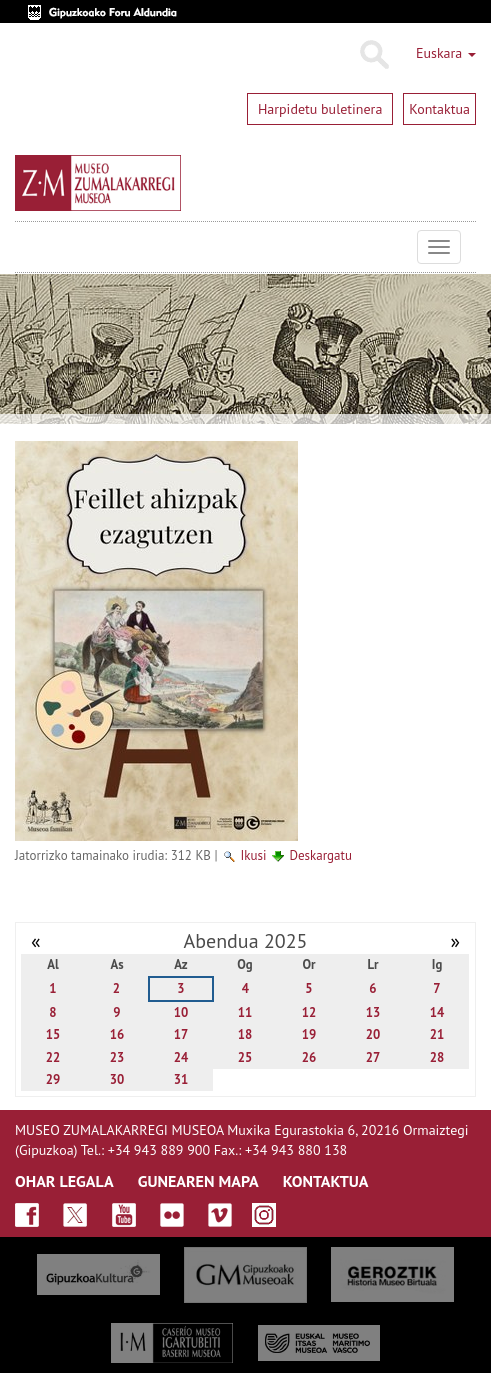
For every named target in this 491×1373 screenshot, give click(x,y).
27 (373, 1057)
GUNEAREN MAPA (198, 1181)
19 (309, 1034)
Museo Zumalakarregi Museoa (30, 247)
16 (117, 1034)
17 (181, 1034)
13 (373, 1012)
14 (437, 1012)
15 (53, 1034)
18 (245, 1034)
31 (181, 1079)
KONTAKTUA (326, 1181)
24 (181, 1057)
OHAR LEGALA (64, 1181)
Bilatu (373, 55)
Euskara (446, 53)
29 (53, 1079)
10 (181, 1012)
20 (373, 1034)
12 (309, 1012)
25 (245, 1057)
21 (437, 1034)
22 (53, 1057)
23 (117, 1057)
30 (117, 1079)
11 (245, 1012)
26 (309, 1057)
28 (437, 1057)
